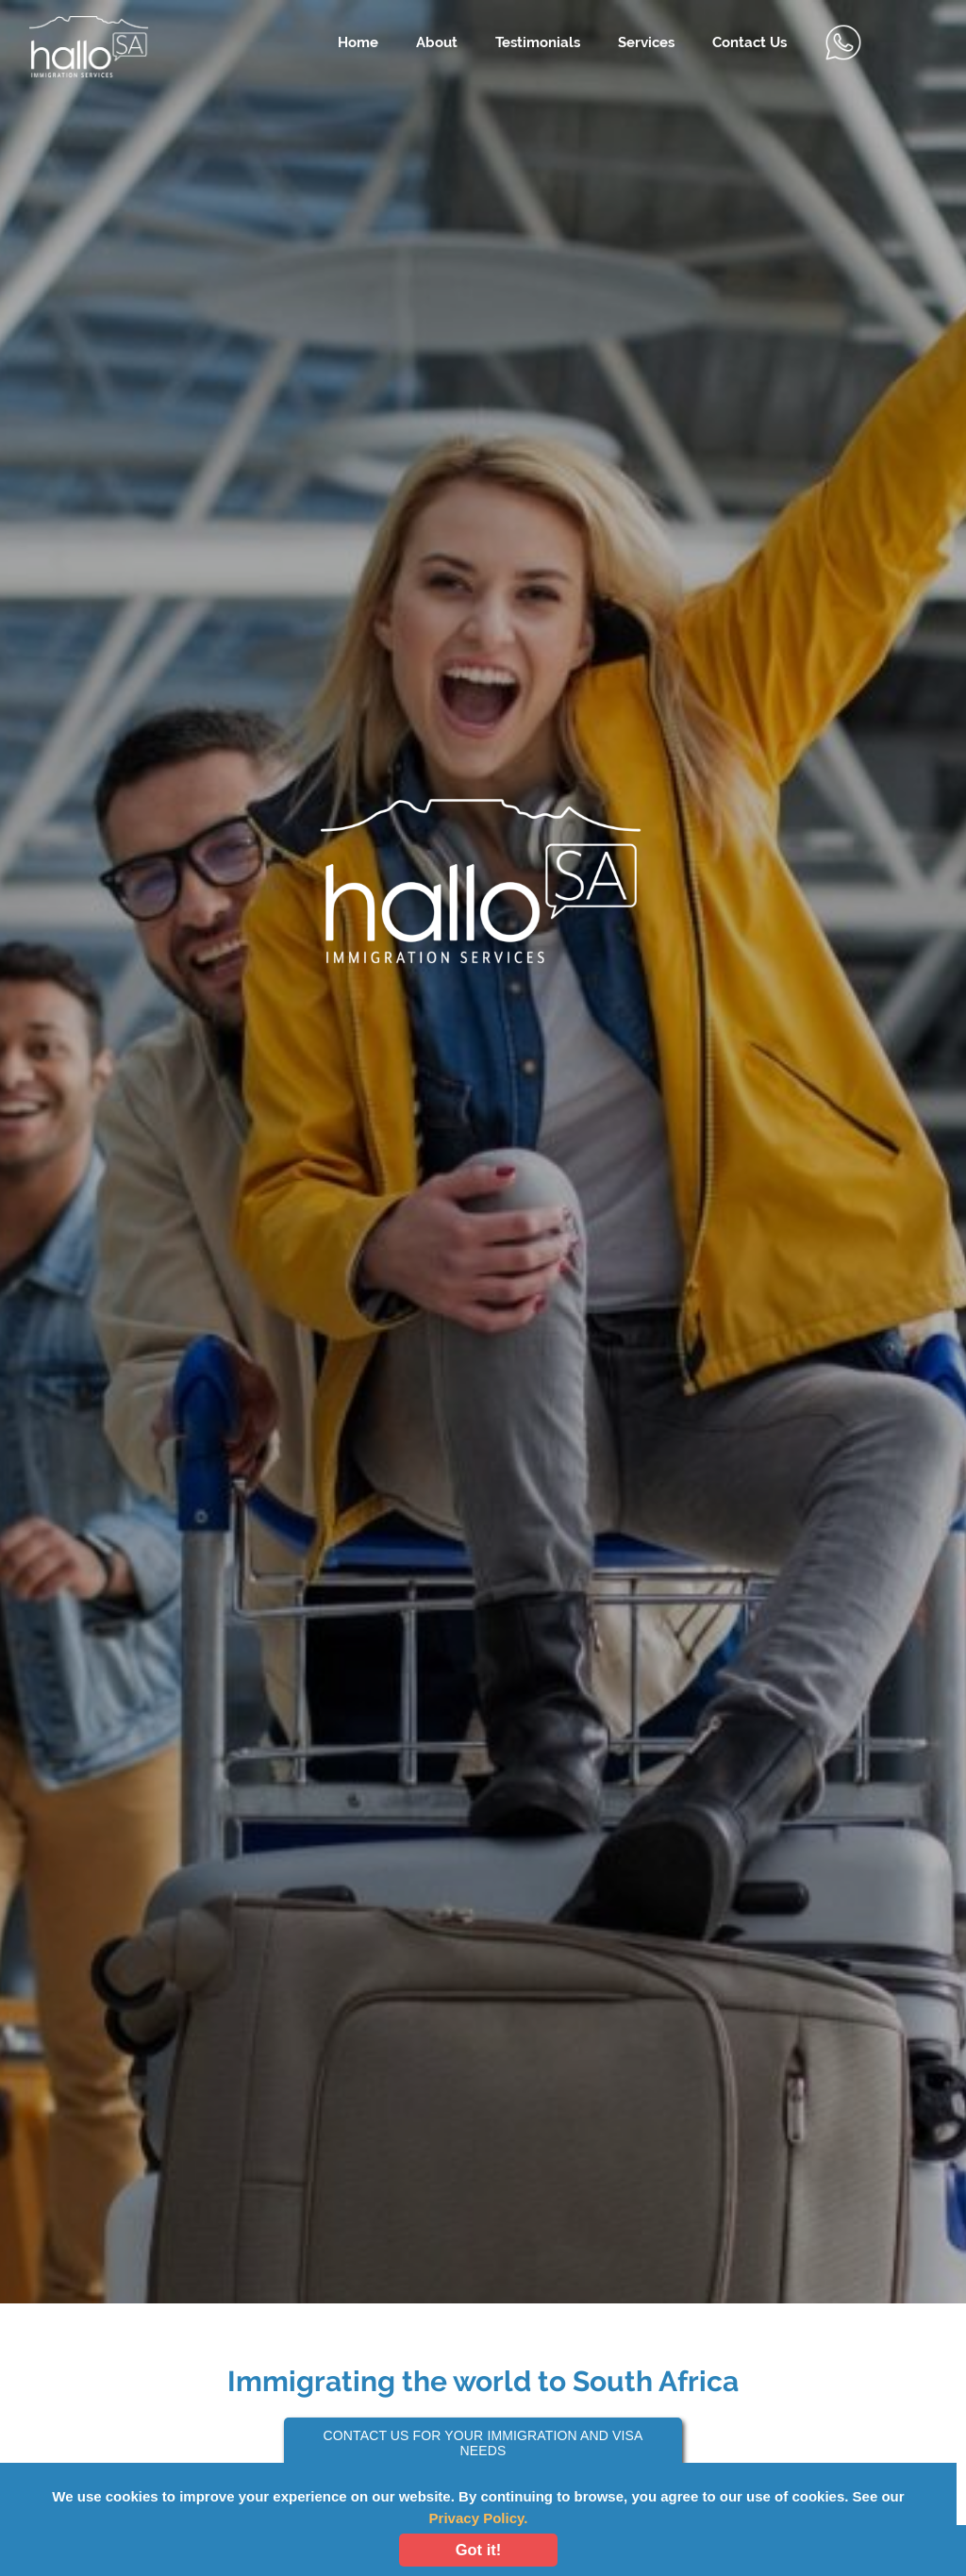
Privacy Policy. (478, 2518)
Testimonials (537, 42)
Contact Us (749, 42)
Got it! (479, 2549)
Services (646, 42)
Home (358, 42)
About (437, 42)
